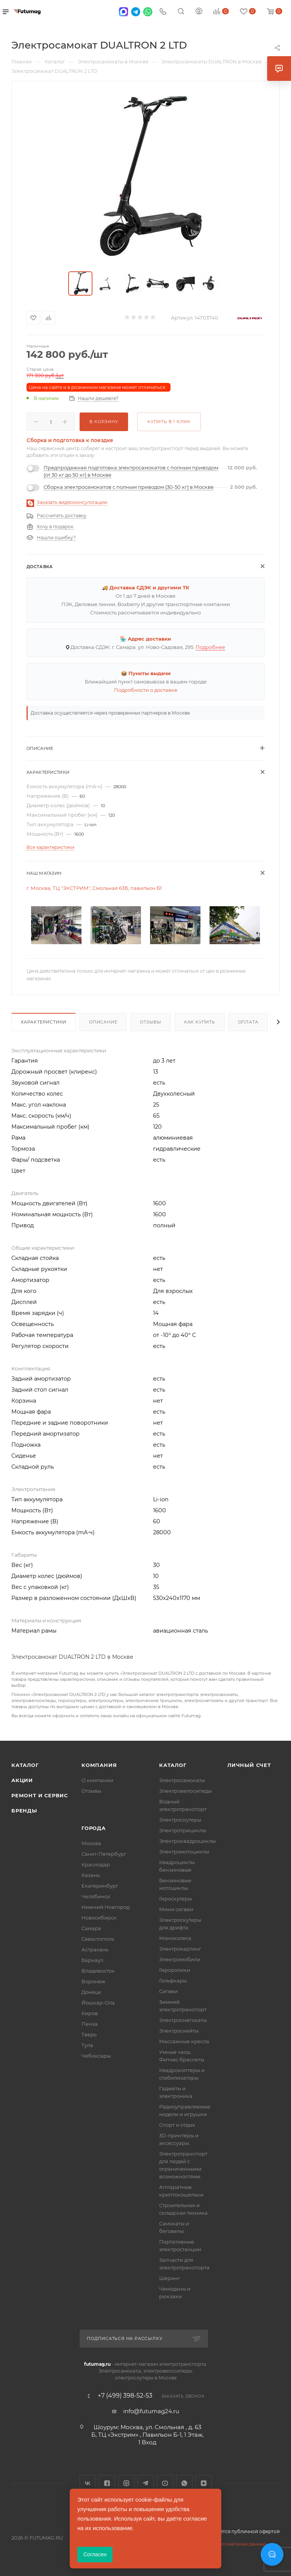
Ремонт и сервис (39, 1795)
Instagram (126, 2483)
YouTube (165, 2483)
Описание (103, 1022)
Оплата (248, 1022)
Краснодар (95, 1864)
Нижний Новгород (105, 1907)
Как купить (199, 1022)
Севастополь (97, 1939)
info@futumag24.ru (151, 2411)
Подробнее (210, 647)
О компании (97, 1780)
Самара (91, 1928)
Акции (22, 1780)
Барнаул (92, 1960)
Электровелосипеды (185, 1791)
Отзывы (150, 1022)
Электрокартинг (180, 1949)
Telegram (146, 2483)
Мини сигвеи (176, 1909)
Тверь (89, 2034)
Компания (99, 1765)
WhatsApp (184, 2483)
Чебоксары (96, 2056)
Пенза (89, 2024)
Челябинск (95, 1896)
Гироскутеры (175, 1899)
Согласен (94, 2554)
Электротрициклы (182, 1830)
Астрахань (94, 1949)
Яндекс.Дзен (204, 2483)
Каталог (25, 1765)
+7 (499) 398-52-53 (125, 2396)
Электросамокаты (182, 1780)
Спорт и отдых (177, 2125)
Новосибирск (99, 1918)
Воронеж (93, 1981)
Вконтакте (88, 2483)
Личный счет (249, 1765)
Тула (87, 2045)
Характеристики (43, 1022)
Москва (91, 1843)
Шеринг (169, 2278)
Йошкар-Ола (98, 2003)
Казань (90, 1875)
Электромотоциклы (184, 1852)
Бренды (24, 1811)
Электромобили (179, 1959)
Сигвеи (168, 1991)
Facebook (107, 2483)
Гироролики (174, 1970)
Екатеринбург (99, 1886)
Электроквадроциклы (187, 1841)
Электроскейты (179, 2031)
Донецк (91, 1992)
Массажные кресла (184, 2041)
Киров (89, 2013)
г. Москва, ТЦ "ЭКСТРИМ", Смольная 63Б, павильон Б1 (94, 888)
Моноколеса (175, 1938)
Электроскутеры (180, 1820)
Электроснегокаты (183, 2020)
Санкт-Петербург (103, 1854)
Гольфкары (173, 1981)
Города (93, 1828)
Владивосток (98, 1971)
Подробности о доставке (145, 690)
